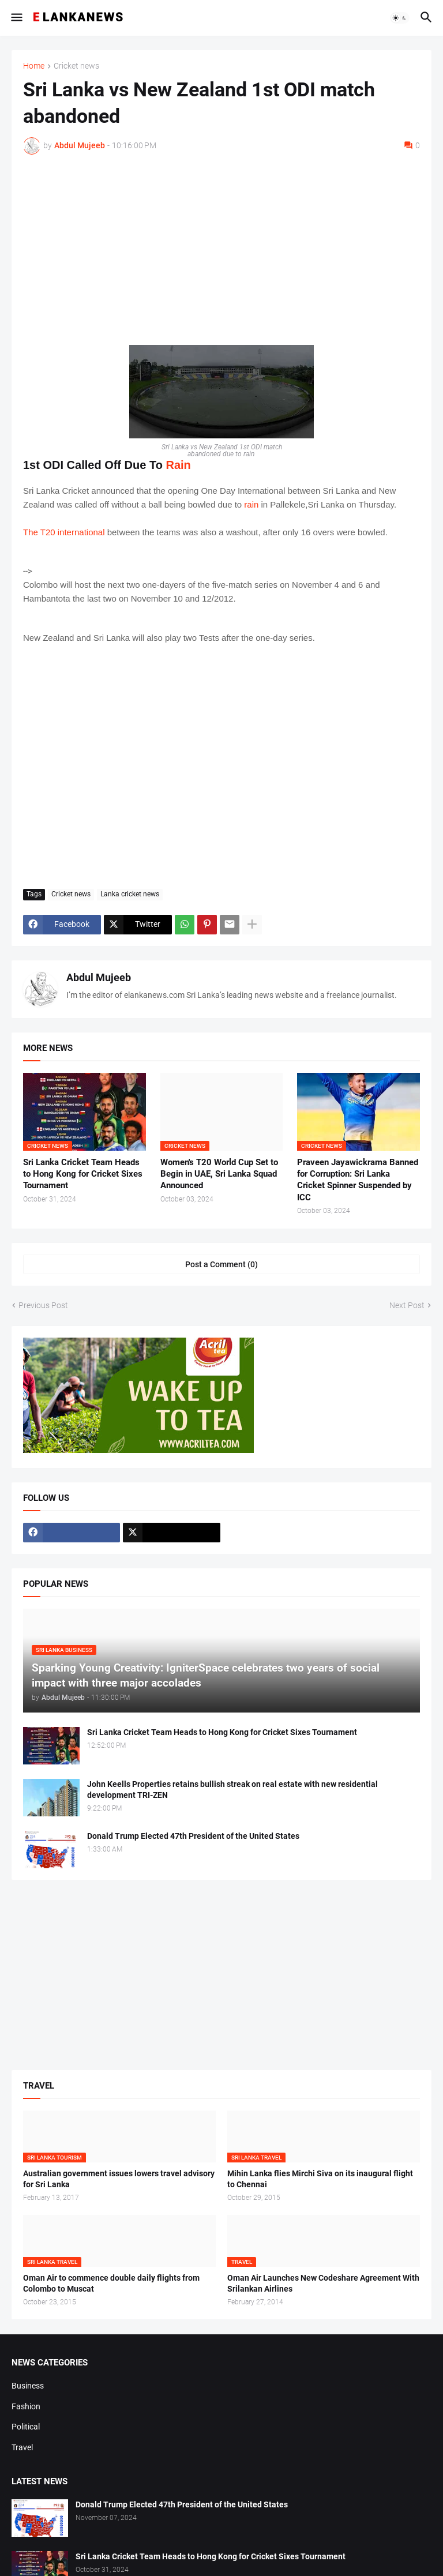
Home (33, 66)
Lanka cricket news (129, 894)
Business (28, 2385)
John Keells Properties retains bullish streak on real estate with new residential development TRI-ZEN (232, 1789)
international (81, 532)
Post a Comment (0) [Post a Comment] (221, 1264)
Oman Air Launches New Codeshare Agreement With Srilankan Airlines (323, 2283)
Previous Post (43, 1305)
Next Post (407, 1305)
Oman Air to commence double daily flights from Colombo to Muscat (111, 2283)
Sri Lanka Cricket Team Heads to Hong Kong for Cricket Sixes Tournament (82, 1174)
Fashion (26, 2406)
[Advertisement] (221, 250)
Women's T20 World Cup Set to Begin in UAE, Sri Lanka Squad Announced (219, 1174)
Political (26, 2426)
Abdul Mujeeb (98, 977)
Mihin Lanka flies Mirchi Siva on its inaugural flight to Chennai (320, 2179)
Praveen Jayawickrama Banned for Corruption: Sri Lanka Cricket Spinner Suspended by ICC (357, 1180)
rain (251, 504)
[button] (16, 18)
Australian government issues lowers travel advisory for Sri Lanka (119, 2179)
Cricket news (76, 66)
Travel (22, 2447)
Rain (178, 465)
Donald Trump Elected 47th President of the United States (193, 1836)
